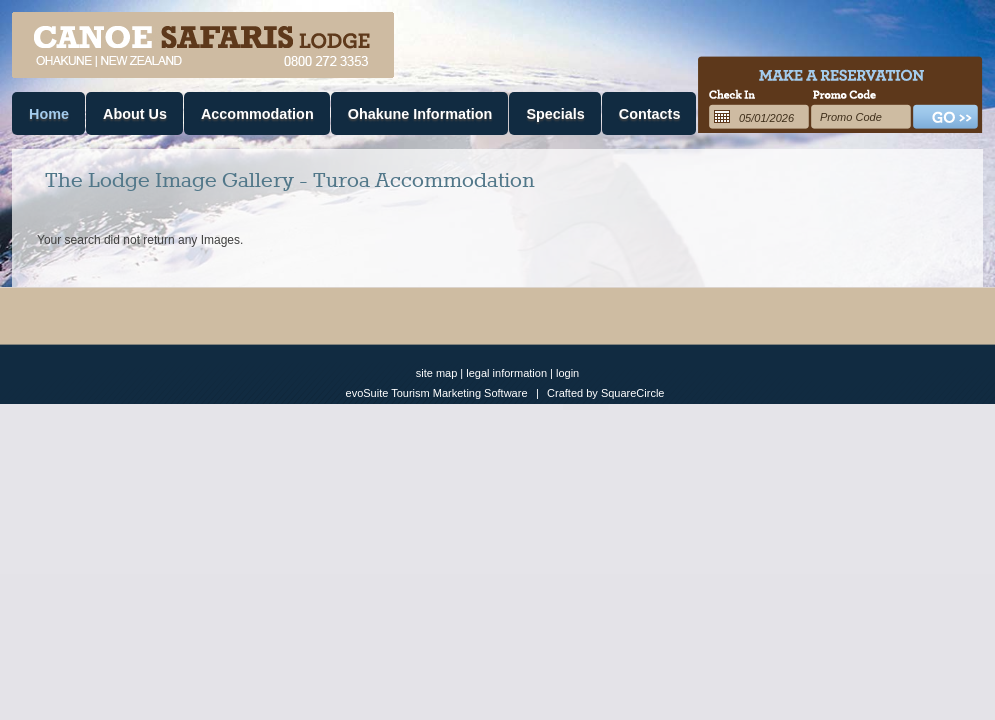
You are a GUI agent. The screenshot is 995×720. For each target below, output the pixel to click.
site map (437, 373)
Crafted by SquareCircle (605, 393)
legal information (506, 373)
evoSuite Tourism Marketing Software (437, 393)
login (567, 373)
